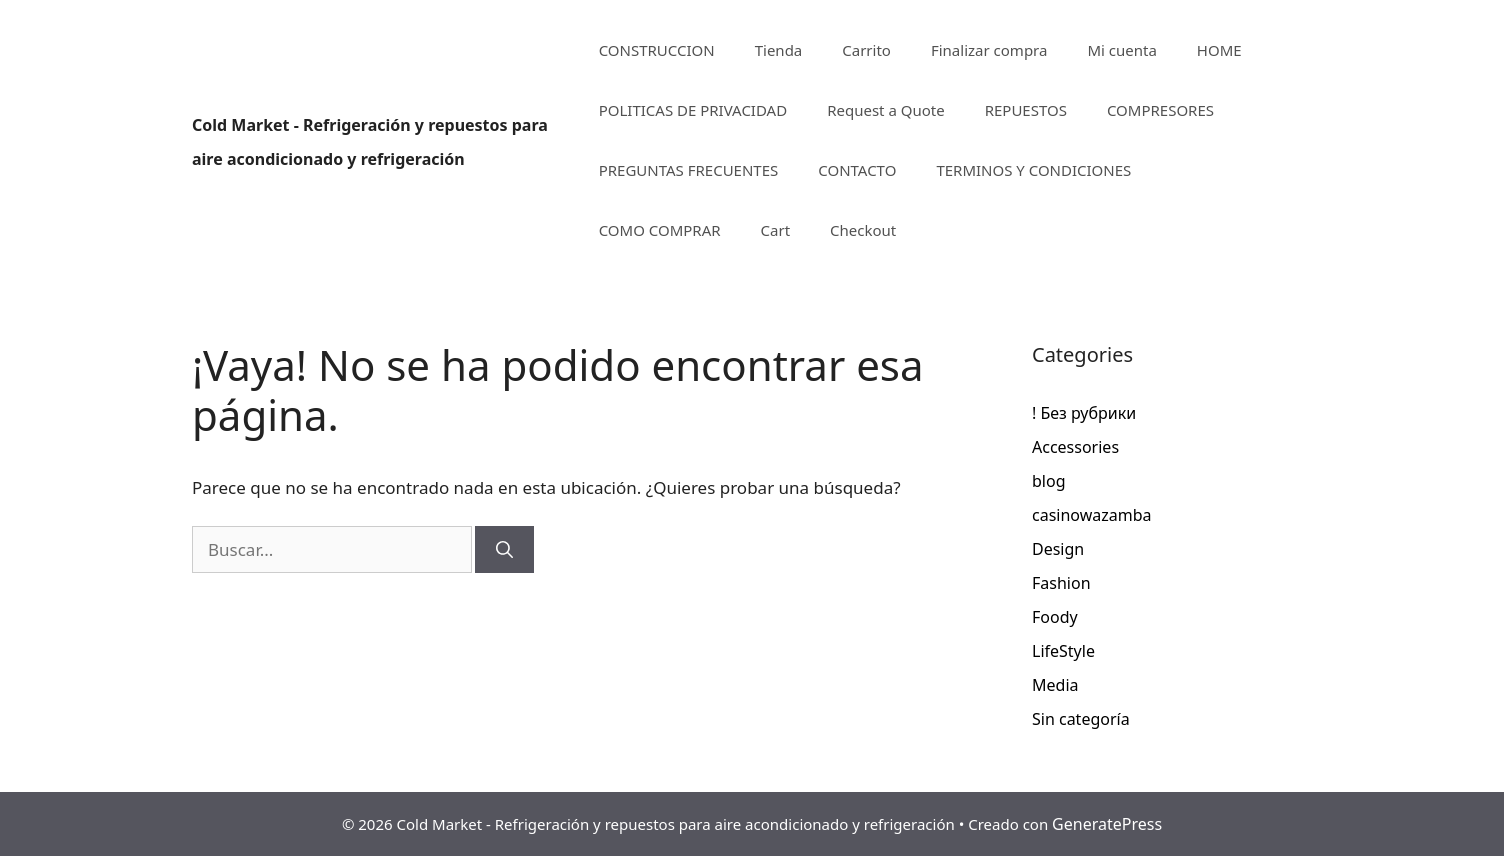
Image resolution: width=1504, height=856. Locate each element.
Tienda (779, 50)
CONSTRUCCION (657, 50)
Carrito (866, 50)
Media (1055, 685)
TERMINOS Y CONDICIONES (1033, 170)
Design (1058, 549)
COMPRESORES (1160, 110)
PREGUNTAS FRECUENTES (689, 170)
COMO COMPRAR (660, 230)
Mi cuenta (1121, 50)
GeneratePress (1107, 824)
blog (1049, 481)
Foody (1055, 617)
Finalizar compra (989, 50)
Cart (776, 230)
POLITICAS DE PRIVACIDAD (693, 110)
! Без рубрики (1084, 413)
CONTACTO (857, 170)
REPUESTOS (1026, 110)
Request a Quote (886, 110)
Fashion (1061, 583)
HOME (1219, 50)
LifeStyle (1063, 651)
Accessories (1075, 447)
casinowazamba (1092, 515)
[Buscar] (504, 550)
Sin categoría (1081, 719)
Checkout (863, 230)
